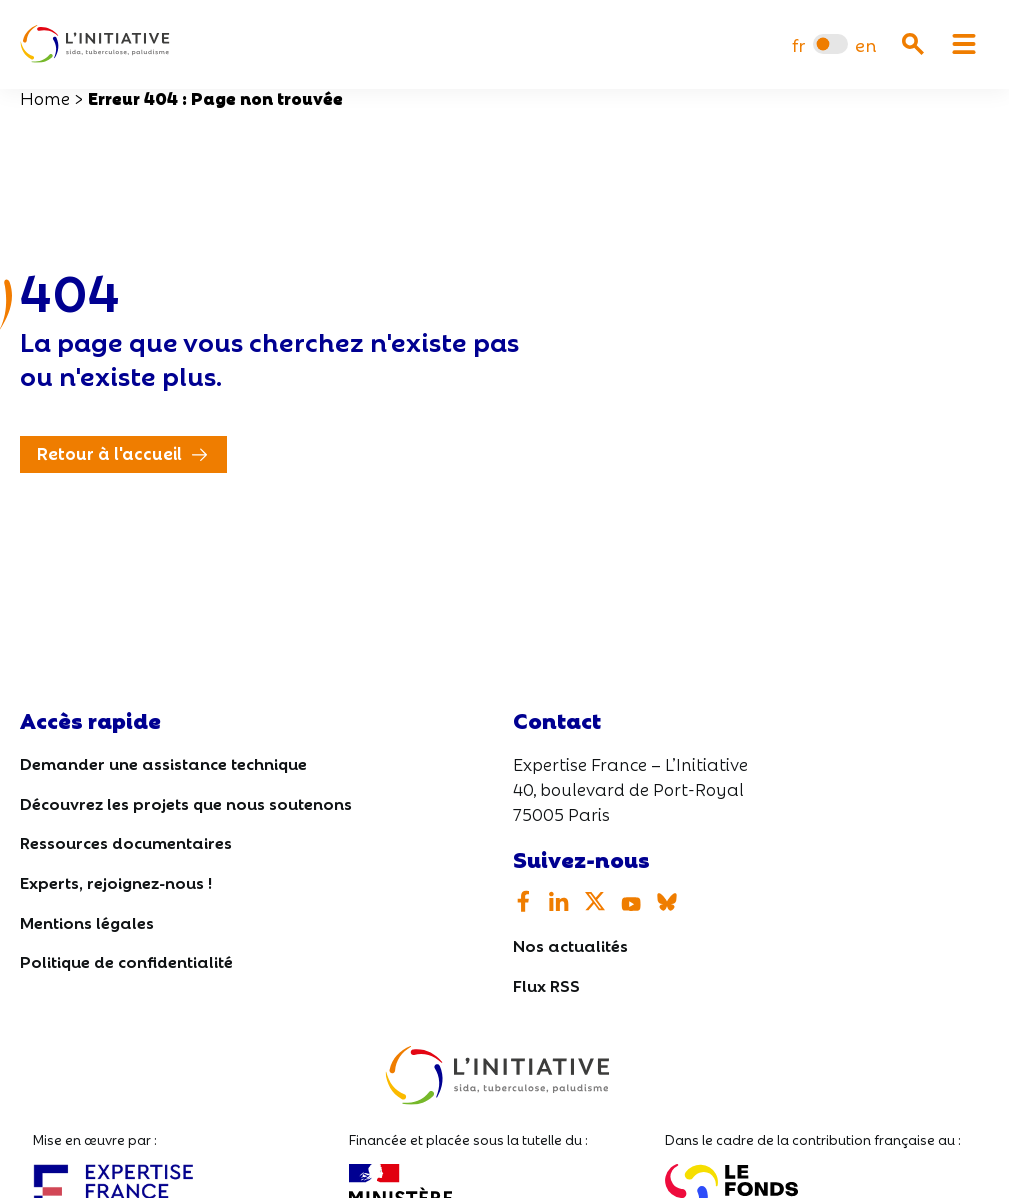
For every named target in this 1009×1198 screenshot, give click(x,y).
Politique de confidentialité (126, 960)
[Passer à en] (866, 44)
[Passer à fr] (798, 44)
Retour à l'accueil (109, 452)
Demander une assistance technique (163, 762)
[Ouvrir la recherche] (913, 44)
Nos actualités (570, 944)
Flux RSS (546, 984)
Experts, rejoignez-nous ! (116, 881)
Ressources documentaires (126, 841)
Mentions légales (87, 921)
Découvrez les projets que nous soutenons (186, 802)
